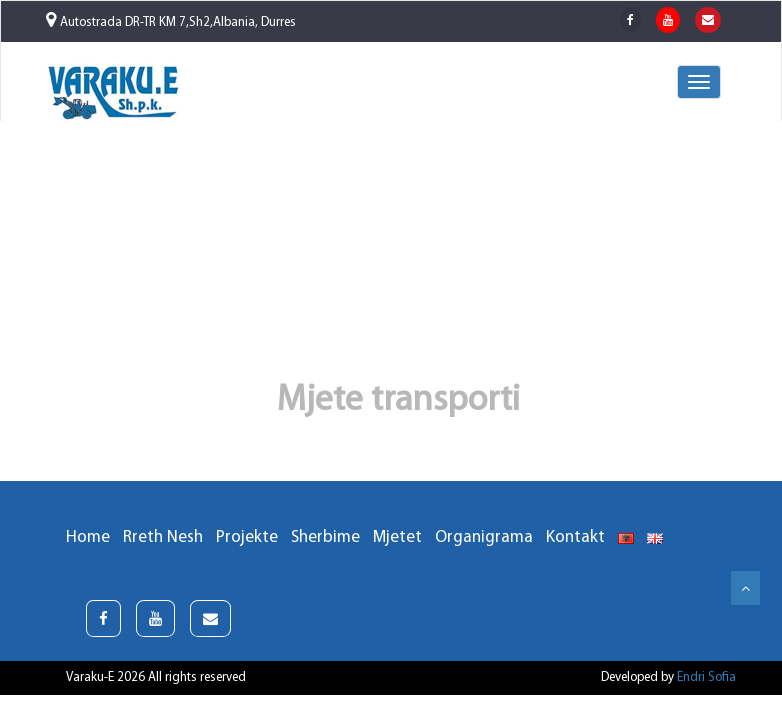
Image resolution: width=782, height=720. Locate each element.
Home (88, 537)
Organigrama (484, 537)
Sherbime (325, 537)
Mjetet (397, 537)
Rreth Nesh (163, 537)
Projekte (247, 537)
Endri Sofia (706, 677)
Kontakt (575, 537)
